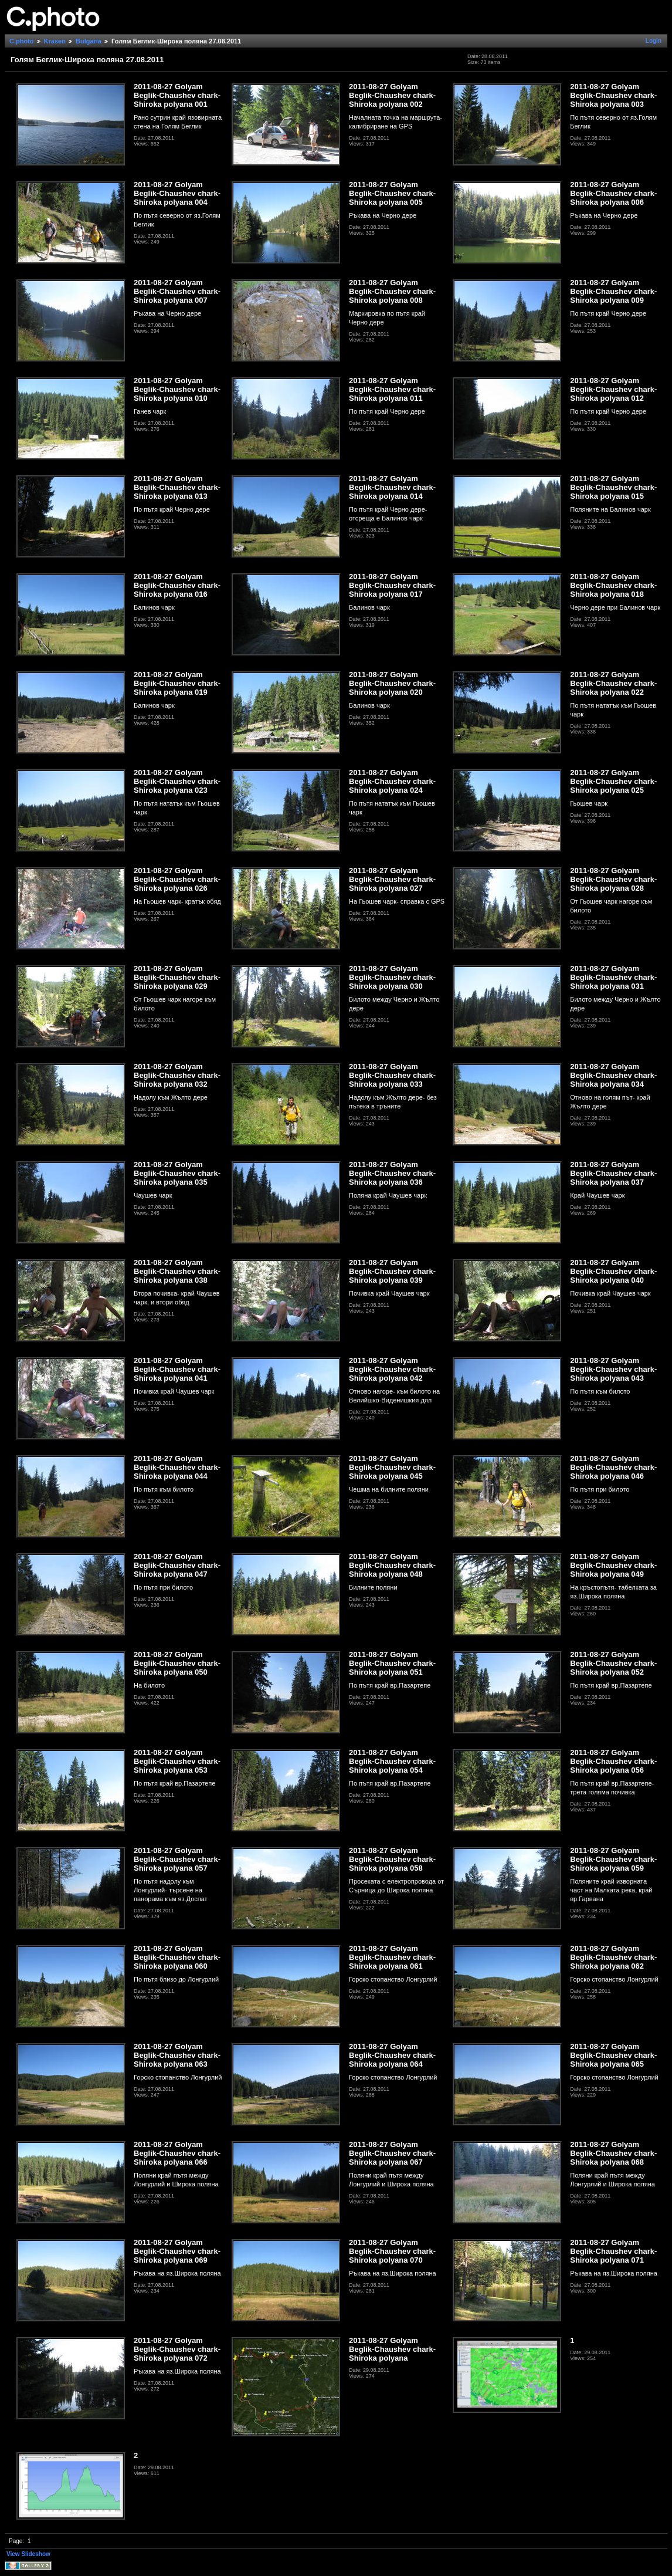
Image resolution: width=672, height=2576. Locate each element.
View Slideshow (28, 2554)
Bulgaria (88, 41)
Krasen (55, 41)
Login (653, 41)
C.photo (21, 41)
